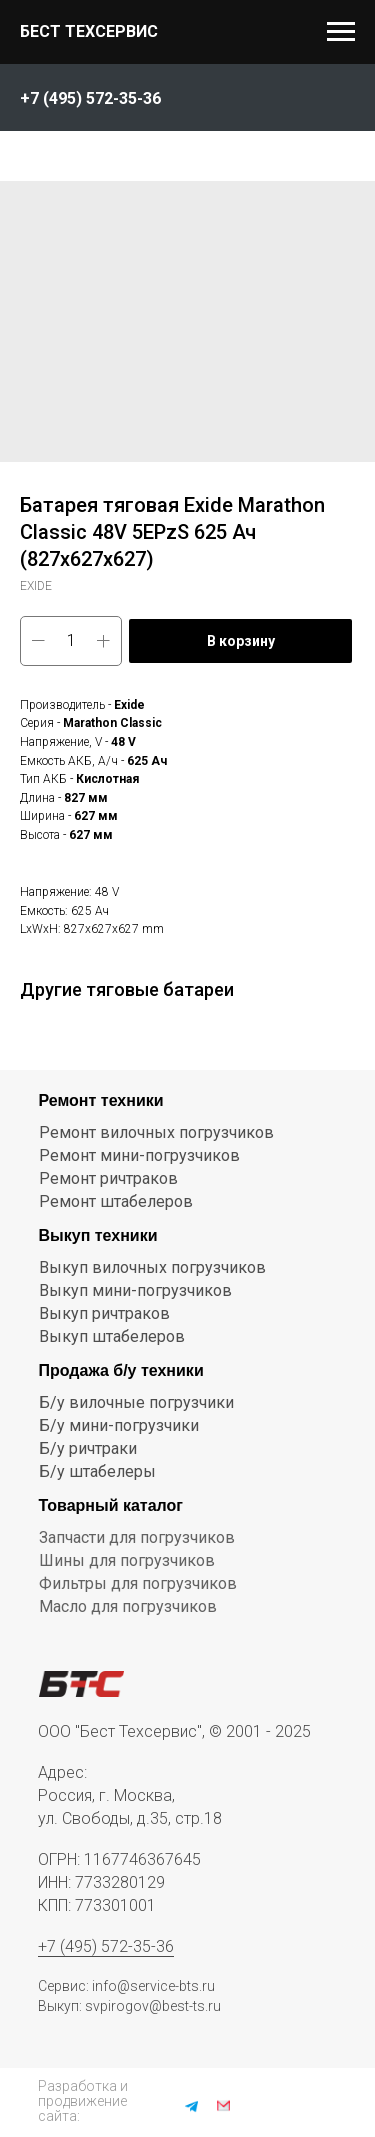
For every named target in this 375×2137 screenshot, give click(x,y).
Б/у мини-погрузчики (119, 1425)
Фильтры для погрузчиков (138, 1583)
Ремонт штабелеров (116, 1201)
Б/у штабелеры (97, 1471)
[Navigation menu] (341, 32)
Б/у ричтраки (88, 1448)
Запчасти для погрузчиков (137, 1537)
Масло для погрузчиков (128, 1606)
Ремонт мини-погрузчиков (139, 1155)
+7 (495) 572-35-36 (106, 1946)
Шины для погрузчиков (127, 1560)
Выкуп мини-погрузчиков (135, 1290)
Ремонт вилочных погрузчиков (156, 1132)
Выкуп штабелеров (112, 1336)
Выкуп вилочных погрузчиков (152, 1267)
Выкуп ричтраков (104, 1313)
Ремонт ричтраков (108, 1178)
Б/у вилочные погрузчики (136, 1402)
